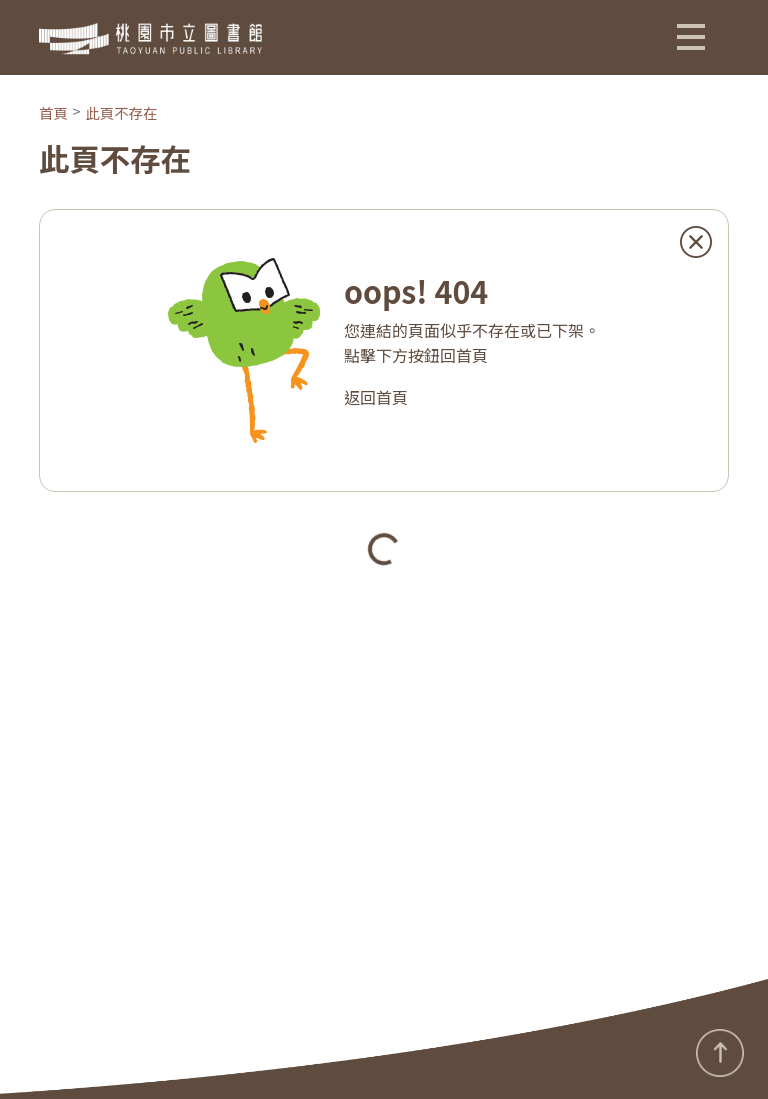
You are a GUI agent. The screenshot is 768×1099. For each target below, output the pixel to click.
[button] (691, 36)
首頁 (53, 112)
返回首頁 (376, 397)
